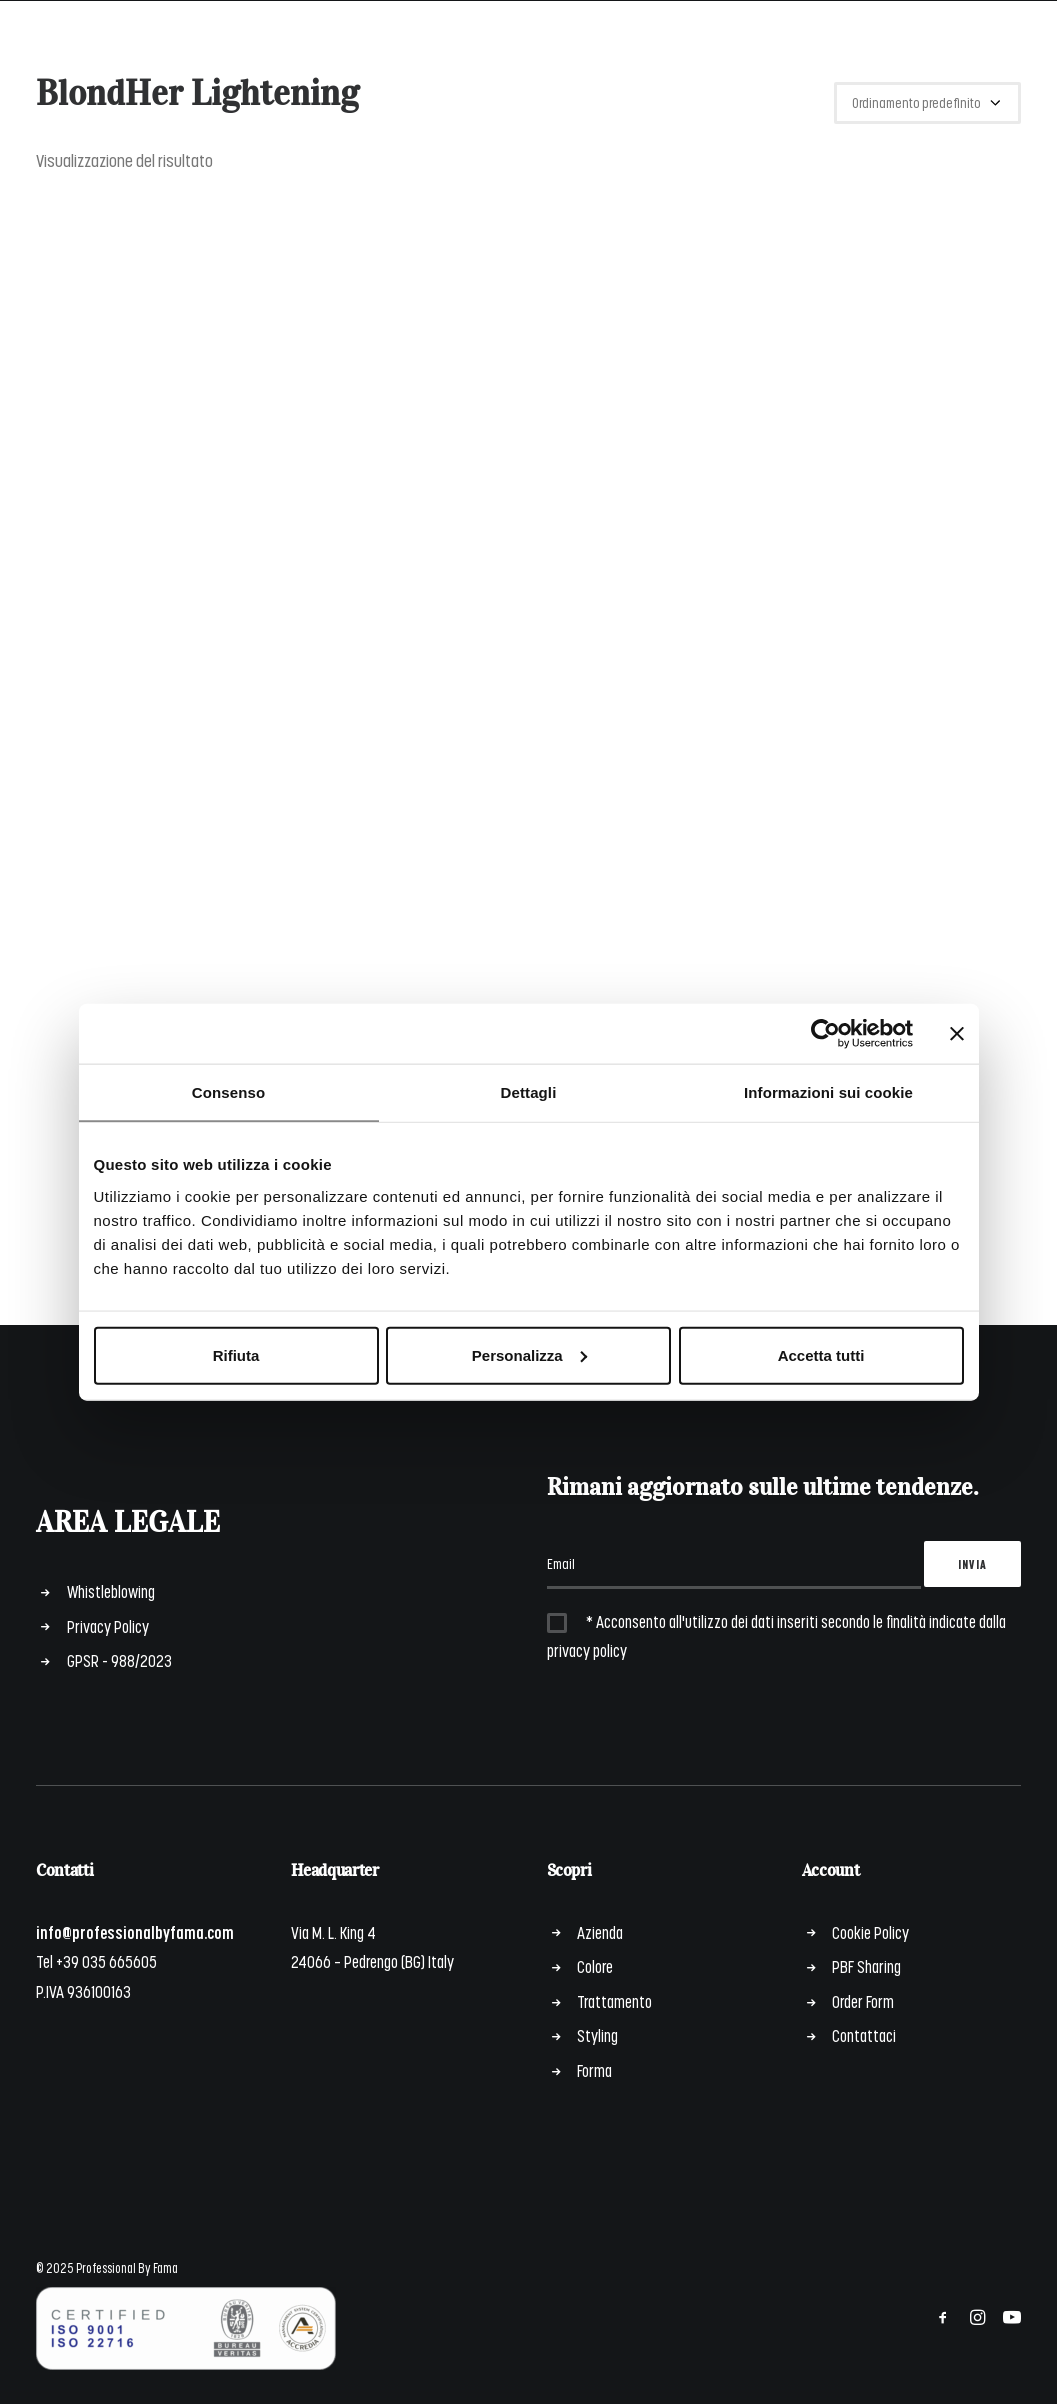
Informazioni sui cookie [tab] (828, 1092)
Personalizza (529, 1354)
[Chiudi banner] (957, 1034)
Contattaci (864, 2035)
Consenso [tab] (228, 1092)
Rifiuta (236, 1354)
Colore (595, 1966)
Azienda (600, 1932)
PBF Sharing (866, 1966)
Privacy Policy (108, 1626)
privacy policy (587, 1650)
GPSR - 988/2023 (119, 1660)
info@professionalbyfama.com (135, 1932)
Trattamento (614, 2001)
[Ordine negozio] (927, 103)
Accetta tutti (821, 1354)
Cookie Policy (870, 1932)
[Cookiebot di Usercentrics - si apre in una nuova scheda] (825, 1034)
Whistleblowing (111, 1591)
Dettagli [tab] (529, 1092)
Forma (594, 2070)
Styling (597, 2035)
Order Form (863, 2001)
